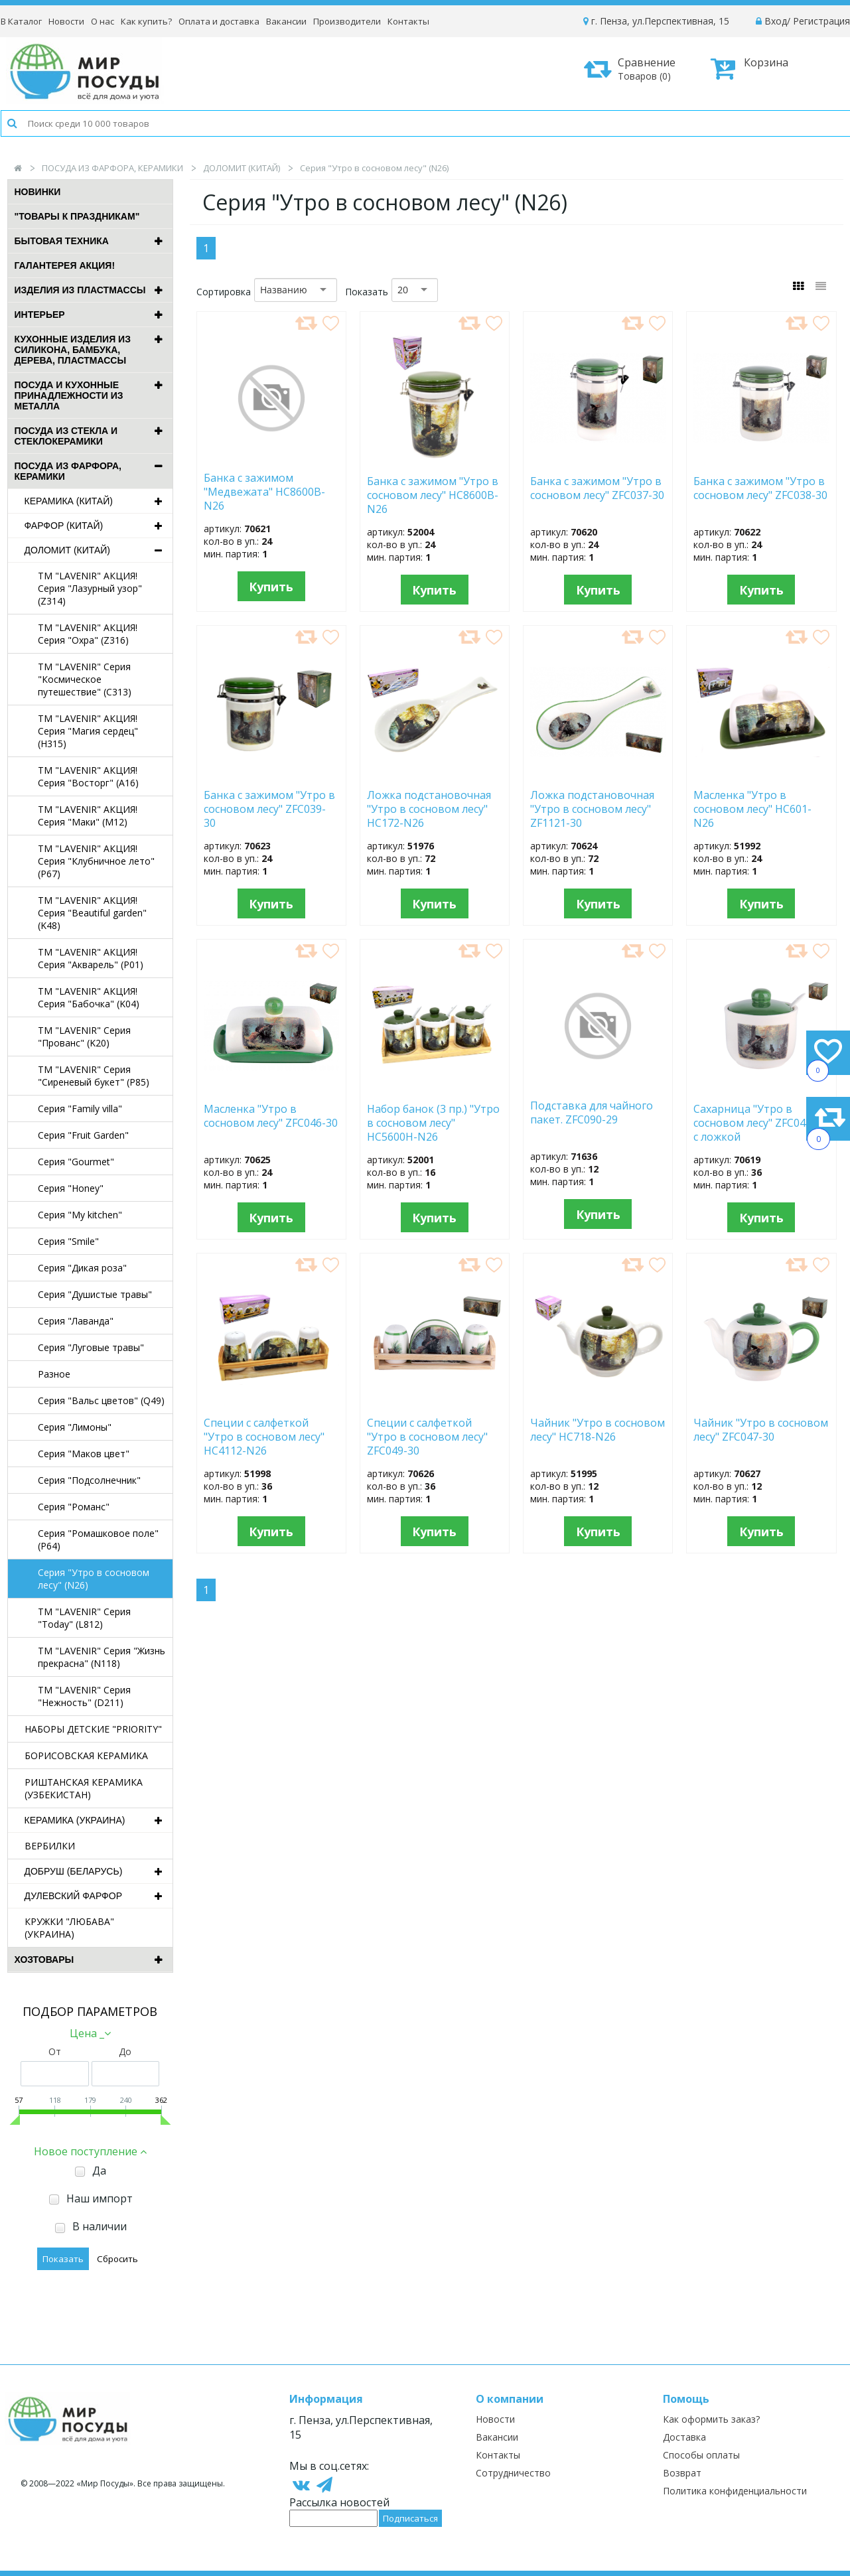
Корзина (749, 68)
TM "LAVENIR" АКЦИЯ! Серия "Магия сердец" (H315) (88, 731)
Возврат (682, 2473)
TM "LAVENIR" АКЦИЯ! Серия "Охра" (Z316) (87, 633)
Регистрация (821, 21)
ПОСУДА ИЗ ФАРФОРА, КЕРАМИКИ (112, 168)
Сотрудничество (513, 2473)
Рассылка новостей (339, 2502)
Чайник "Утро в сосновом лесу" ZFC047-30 (760, 1430)
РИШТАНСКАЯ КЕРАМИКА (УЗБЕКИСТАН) (84, 1788)
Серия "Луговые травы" (91, 1347)
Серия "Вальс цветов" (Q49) (101, 1400)
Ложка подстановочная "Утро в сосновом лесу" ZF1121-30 (592, 808)
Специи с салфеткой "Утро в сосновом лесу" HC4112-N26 (264, 1436)
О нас (102, 21)
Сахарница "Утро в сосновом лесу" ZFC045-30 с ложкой (760, 1122)
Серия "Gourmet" (76, 1161)
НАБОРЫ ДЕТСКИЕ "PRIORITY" (93, 1729)
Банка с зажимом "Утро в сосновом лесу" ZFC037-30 (597, 488)
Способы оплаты (701, 2455)
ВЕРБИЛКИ (50, 1845)
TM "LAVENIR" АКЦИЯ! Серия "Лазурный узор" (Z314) (90, 588)
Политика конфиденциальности (735, 2490)
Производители (347, 21)
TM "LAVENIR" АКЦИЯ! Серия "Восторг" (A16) (88, 776)
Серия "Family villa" (80, 1108)
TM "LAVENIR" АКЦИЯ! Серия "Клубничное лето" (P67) (96, 861)
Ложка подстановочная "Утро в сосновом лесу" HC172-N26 (429, 808)
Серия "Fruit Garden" (83, 1135)
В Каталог (21, 21)
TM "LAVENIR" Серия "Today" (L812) (84, 1617)
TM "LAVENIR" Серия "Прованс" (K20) (84, 1036)
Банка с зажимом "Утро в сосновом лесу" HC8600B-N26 (432, 494)
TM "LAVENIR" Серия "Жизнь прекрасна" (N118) (101, 1657)
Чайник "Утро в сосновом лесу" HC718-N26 (597, 1430)
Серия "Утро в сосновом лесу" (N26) (93, 1578)
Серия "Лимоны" (74, 1427)
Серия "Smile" (68, 1241)
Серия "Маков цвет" (83, 1453)
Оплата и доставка (218, 21)
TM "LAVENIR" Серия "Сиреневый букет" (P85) (93, 1075)
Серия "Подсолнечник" (89, 1480)
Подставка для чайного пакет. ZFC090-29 (591, 1113)
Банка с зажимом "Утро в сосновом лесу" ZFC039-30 (269, 808)
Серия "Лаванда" (75, 1321)
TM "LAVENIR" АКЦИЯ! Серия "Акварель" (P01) (90, 958)
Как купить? (146, 21)
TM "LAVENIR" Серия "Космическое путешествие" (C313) (84, 679)
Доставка (684, 2437)
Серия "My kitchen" (80, 1214)
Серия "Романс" (73, 1506)
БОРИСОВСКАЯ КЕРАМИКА (86, 1755)
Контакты (408, 21)
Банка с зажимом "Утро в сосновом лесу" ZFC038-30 (760, 488)
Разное (54, 1374)
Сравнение (634, 68)
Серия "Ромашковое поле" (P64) (98, 1539)
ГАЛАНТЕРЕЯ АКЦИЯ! (65, 265)
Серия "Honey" (71, 1188)
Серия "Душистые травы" (95, 1294)
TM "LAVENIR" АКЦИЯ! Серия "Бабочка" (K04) (88, 997)
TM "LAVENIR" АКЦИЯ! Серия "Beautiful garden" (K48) (92, 913)
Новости (66, 21)
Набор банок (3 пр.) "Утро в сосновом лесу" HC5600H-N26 (433, 1122)
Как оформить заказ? (711, 2419)
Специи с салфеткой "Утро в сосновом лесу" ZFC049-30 (427, 1436)
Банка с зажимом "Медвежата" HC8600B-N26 (264, 491)
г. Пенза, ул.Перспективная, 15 (656, 21)
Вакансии (286, 21)
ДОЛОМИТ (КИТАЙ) (241, 168)
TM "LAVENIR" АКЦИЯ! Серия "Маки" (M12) (87, 815)
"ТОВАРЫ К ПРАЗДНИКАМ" (77, 216)
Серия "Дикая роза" (82, 1267)
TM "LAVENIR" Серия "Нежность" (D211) (84, 1696)
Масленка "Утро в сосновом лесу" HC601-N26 (752, 808)
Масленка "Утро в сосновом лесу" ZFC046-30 (271, 1116)
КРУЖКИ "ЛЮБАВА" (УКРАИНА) (69, 1927)
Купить (271, 587)
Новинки (38, 191)
